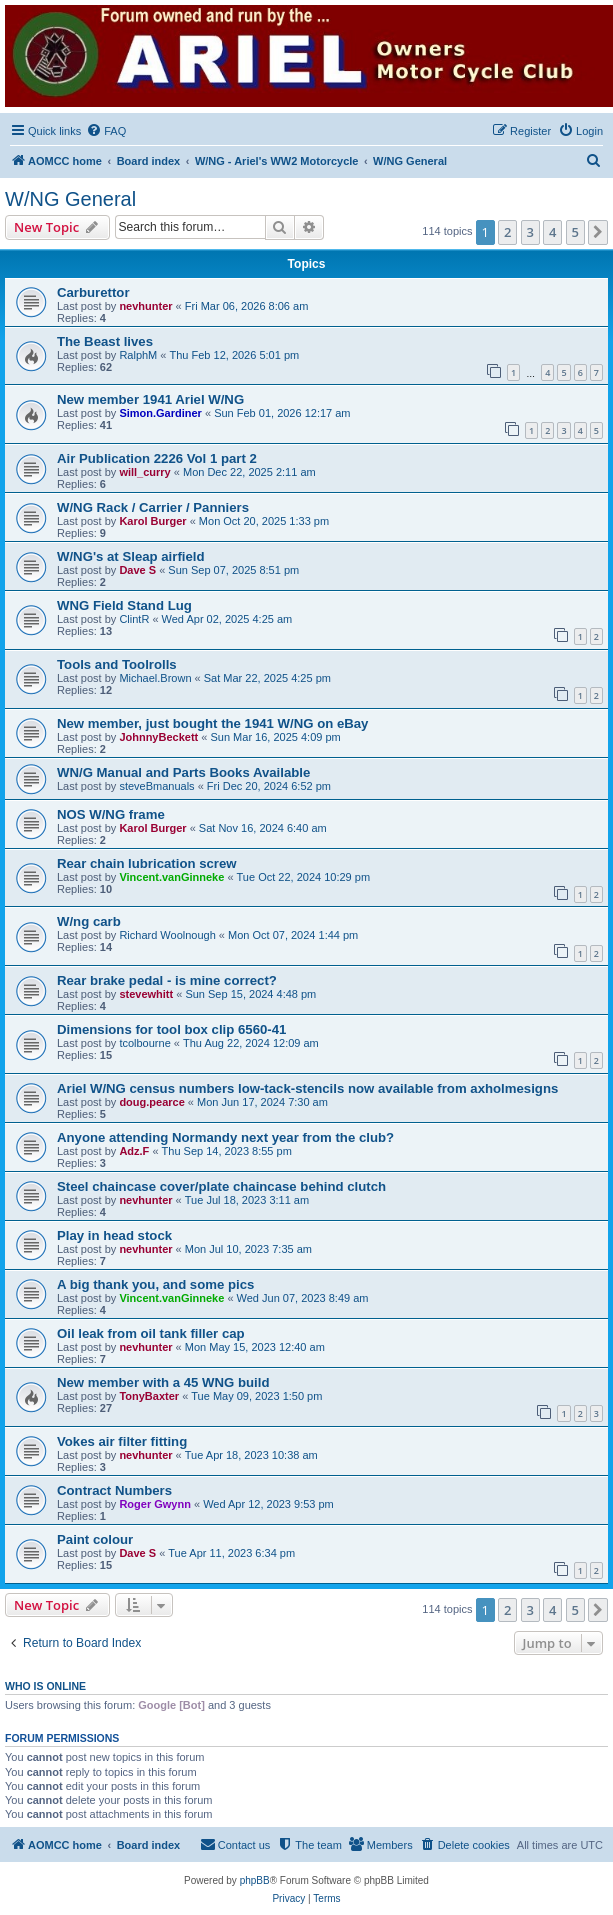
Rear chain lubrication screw (147, 863)
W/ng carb (89, 921)
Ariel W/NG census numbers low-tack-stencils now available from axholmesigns (307, 1088)
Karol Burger (152, 521)
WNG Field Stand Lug (124, 605)
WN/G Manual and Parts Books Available (183, 772)
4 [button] (552, 232)
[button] (598, 232)
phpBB (255, 1880)
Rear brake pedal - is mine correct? (167, 980)
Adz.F (134, 1151)
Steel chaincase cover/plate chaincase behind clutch (221, 1186)
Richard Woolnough (167, 935)
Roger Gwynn (155, 1504)
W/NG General (70, 199)
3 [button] (530, 232)
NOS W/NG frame (111, 814)
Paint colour (95, 1539)
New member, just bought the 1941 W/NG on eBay (212, 723)
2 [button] (507, 232)
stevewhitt (146, 994)
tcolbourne (144, 1043)
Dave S (137, 570)
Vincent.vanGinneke (171, 877)
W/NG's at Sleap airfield (131, 556)
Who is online (45, 1686)
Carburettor (93, 292)
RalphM (138, 355)
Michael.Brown (155, 678)
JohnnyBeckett (158, 737)
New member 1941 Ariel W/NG (150, 399)
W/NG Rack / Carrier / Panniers (153, 507)
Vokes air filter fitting (122, 1441)
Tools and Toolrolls (117, 664)
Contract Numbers (114, 1490)
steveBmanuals (156, 786)
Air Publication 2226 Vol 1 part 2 (157, 458)
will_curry (144, 472)
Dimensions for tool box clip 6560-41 (171, 1029)
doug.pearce (151, 1102)
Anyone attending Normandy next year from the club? (225, 1137)
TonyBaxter (149, 1396)
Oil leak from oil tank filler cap (151, 1333)
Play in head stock (114, 1235)
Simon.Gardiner (160, 413)
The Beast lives (105, 341)
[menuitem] (106, 131)
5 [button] (575, 232)
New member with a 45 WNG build (163, 1382)
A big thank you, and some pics (155, 1284)
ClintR (134, 619)
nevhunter (145, 306)
